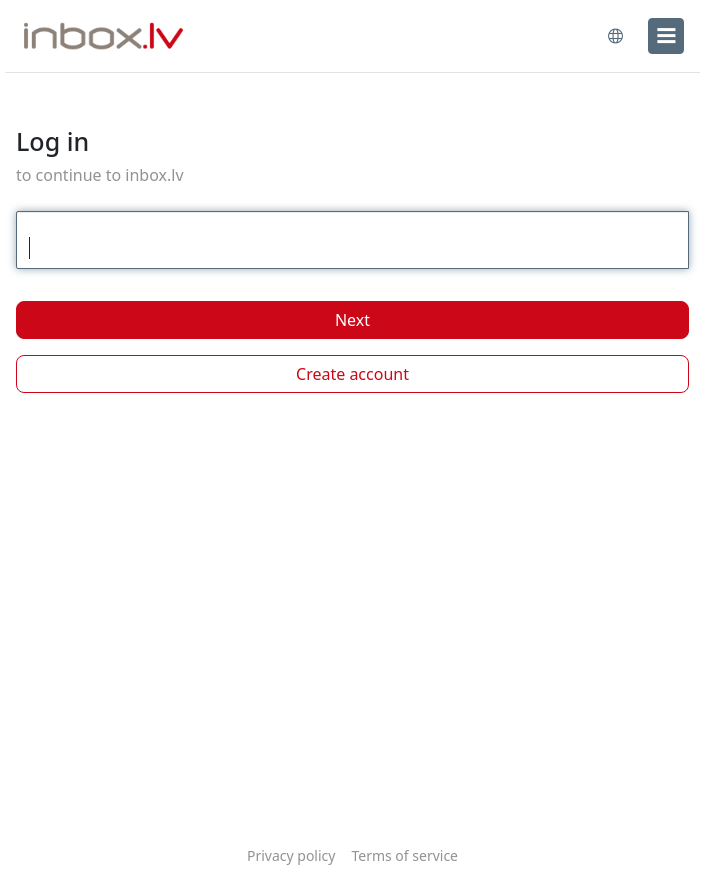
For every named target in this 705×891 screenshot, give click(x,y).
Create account (352, 374)
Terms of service (404, 855)
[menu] (666, 36)
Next (352, 320)
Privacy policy (291, 855)
